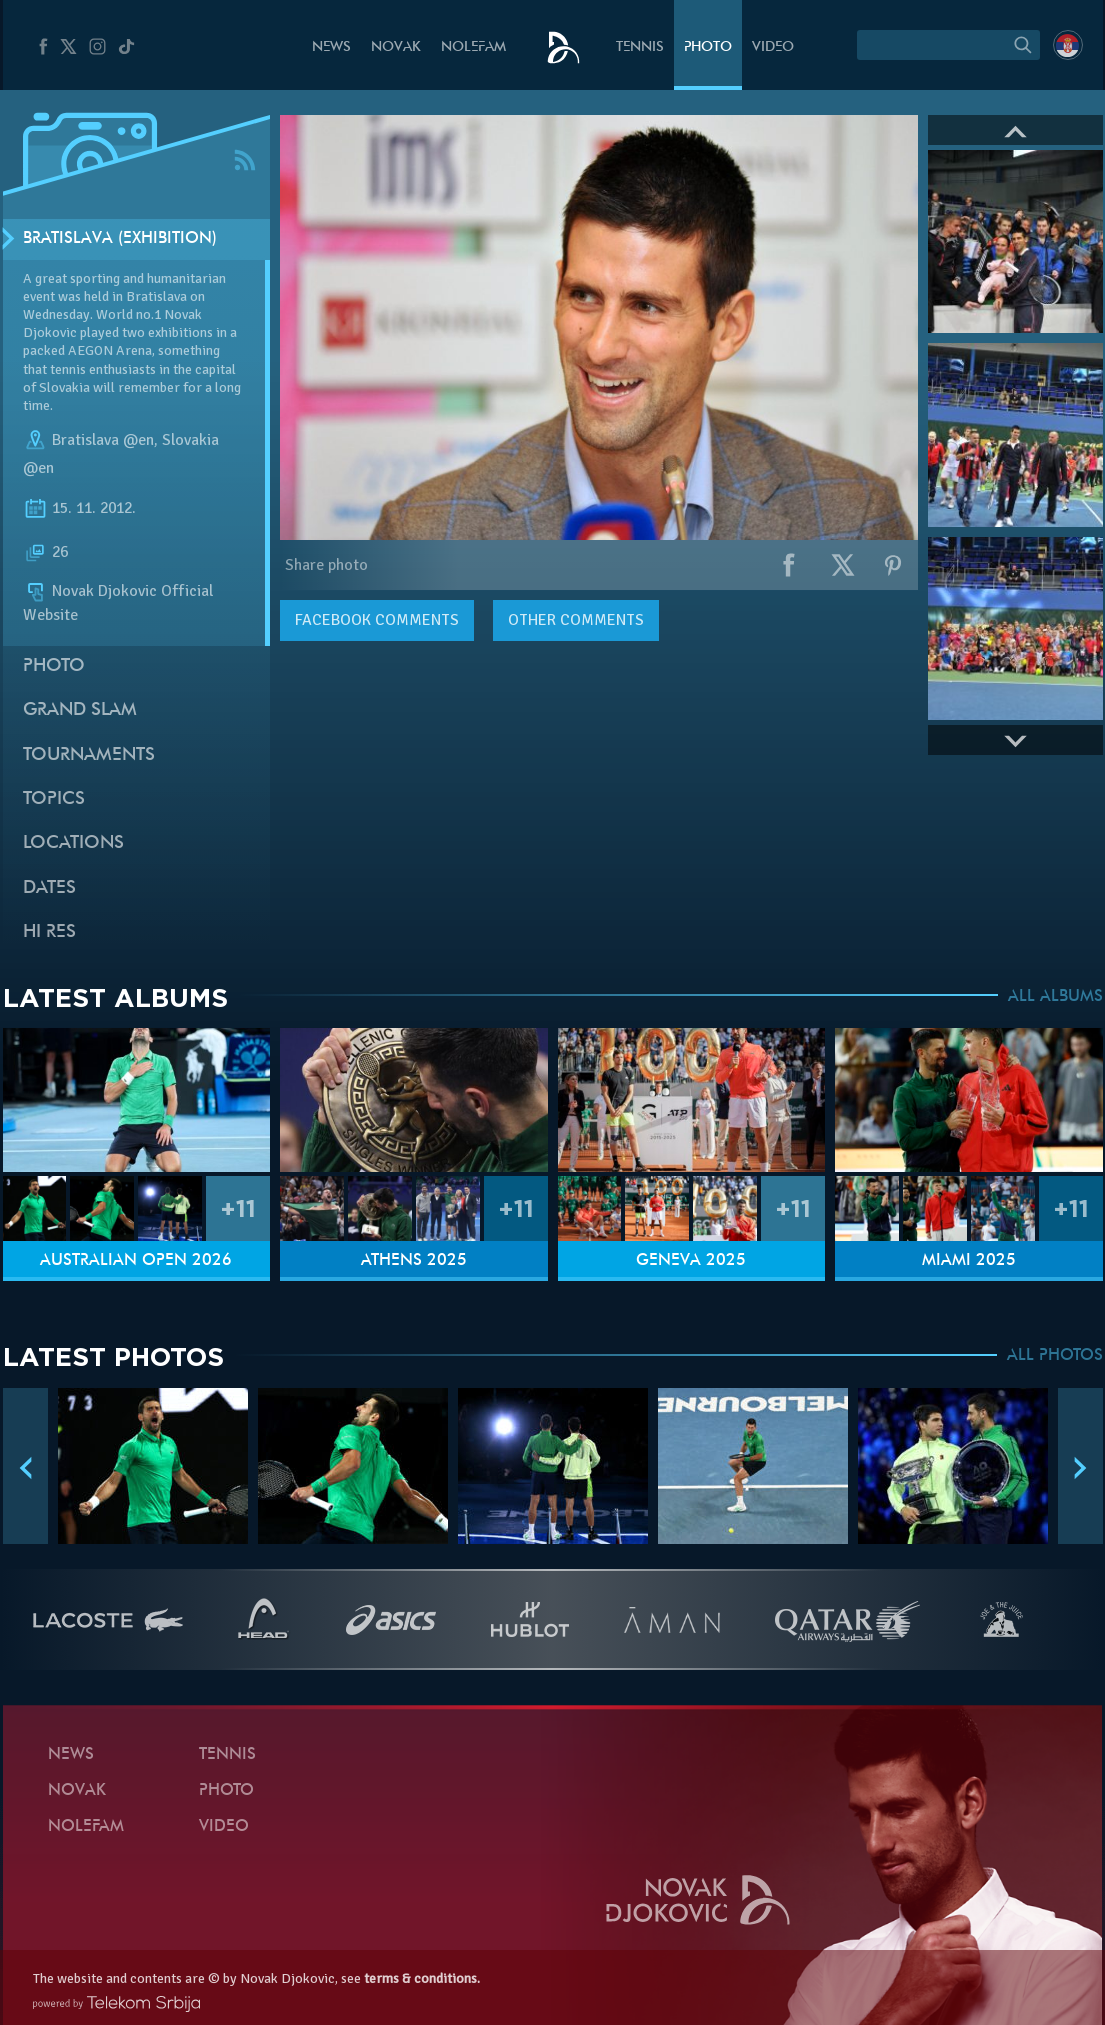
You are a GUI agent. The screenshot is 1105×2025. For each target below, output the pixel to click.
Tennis (640, 47)
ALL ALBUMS (1055, 997)
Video (773, 47)
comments (377, 620)
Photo (708, 47)
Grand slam (80, 710)
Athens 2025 (414, 1261)
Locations (73, 843)
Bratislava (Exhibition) (120, 239)
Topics (54, 799)
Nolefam (473, 47)
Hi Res (49, 932)
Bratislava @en (103, 440)
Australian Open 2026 (136, 1261)
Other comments (576, 620)
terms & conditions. (422, 1978)
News (331, 47)
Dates (49, 888)
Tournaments (89, 755)
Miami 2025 (969, 1261)
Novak (396, 47)
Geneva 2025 (691, 1261)
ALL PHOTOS (1055, 1356)
